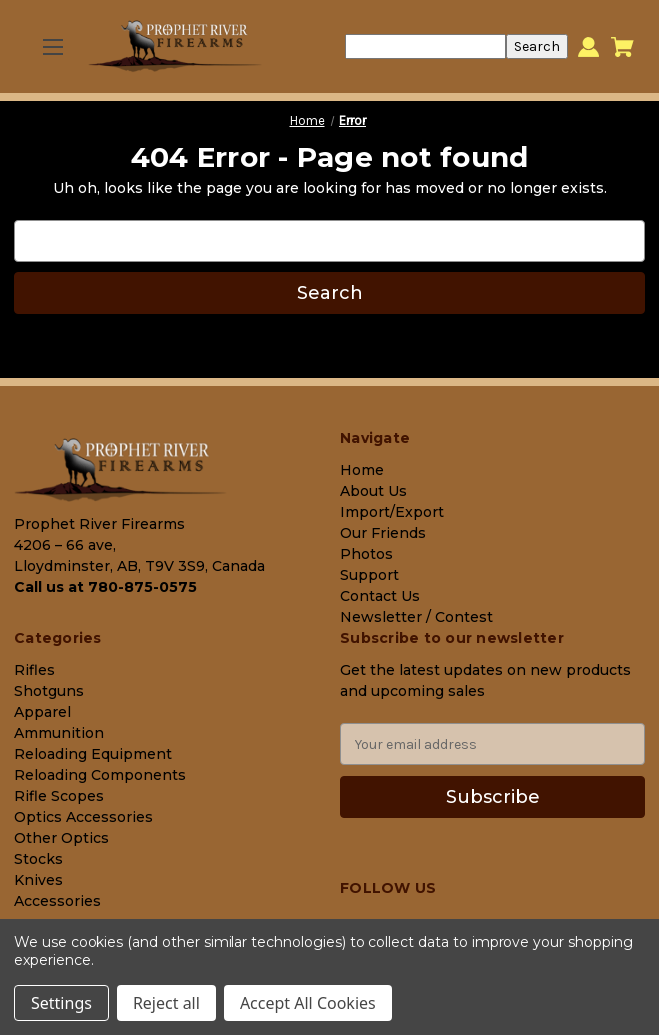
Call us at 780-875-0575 (105, 587)
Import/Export (392, 512)
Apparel (42, 712)
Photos (366, 554)
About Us (373, 491)
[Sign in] (588, 46)
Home (362, 470)
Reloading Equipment (93, 754)
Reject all (166, 1003)
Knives (38, 880)
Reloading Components (100, 775)
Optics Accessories (83, 817)
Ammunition (59, 733)
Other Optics (61, 838)
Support (369, 575)
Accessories (57, 901)
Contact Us (380, 596)
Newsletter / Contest (416, 617)
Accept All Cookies (308, 1003)
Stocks (38, 859)
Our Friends (383, 533)
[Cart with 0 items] (622, 47)
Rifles (34, 670)
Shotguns (49, 691)
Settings (61, 1003)
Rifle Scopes (59, 796)
